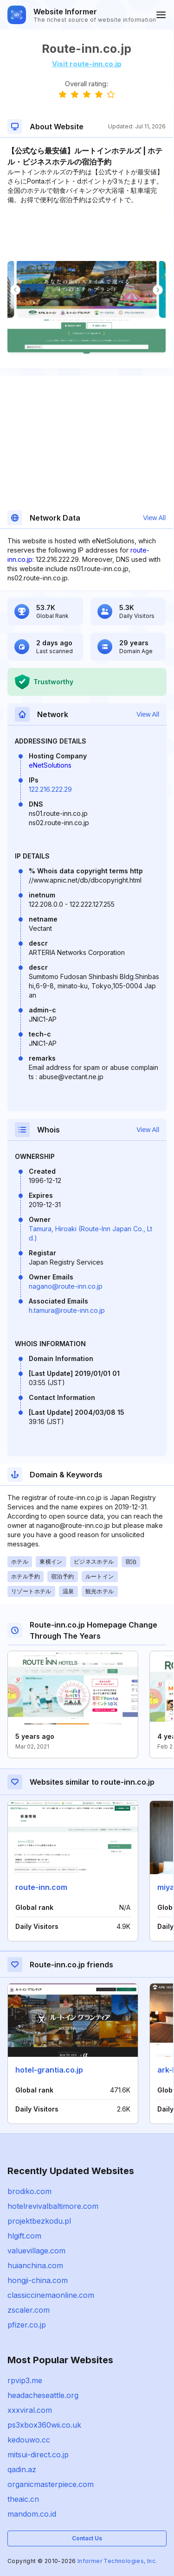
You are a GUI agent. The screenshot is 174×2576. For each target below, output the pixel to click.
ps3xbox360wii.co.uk (44, 2425)
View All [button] (154, 518)
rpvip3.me (24, 2380)
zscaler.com (28, 2310)
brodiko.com (29, 2191)
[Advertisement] (86, 233)
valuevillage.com (36, 2250)
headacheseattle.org (42, 2395)
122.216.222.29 (50, 789)
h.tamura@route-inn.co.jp (67, 1310)
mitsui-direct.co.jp (38, 2454)
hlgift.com (24, 2235)
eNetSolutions (50, 765)
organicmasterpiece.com (50, 2484)
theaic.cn (23, 2499)
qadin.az (21, 2469)
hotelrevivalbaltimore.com (52, 2206)
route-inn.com (41, 1887)
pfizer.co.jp (26, 2324)
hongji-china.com (37, 2280)
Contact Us (87, 2538)
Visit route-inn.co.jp (87, 63)
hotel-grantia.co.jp (49, 2069)
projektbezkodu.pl (39, 2221)
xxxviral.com (29, 2410)
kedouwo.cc (28, 2439)
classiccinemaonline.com (50, 2295)
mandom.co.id (31, 2514)
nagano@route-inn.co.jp (66, 1286)
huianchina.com (35, 2265)
